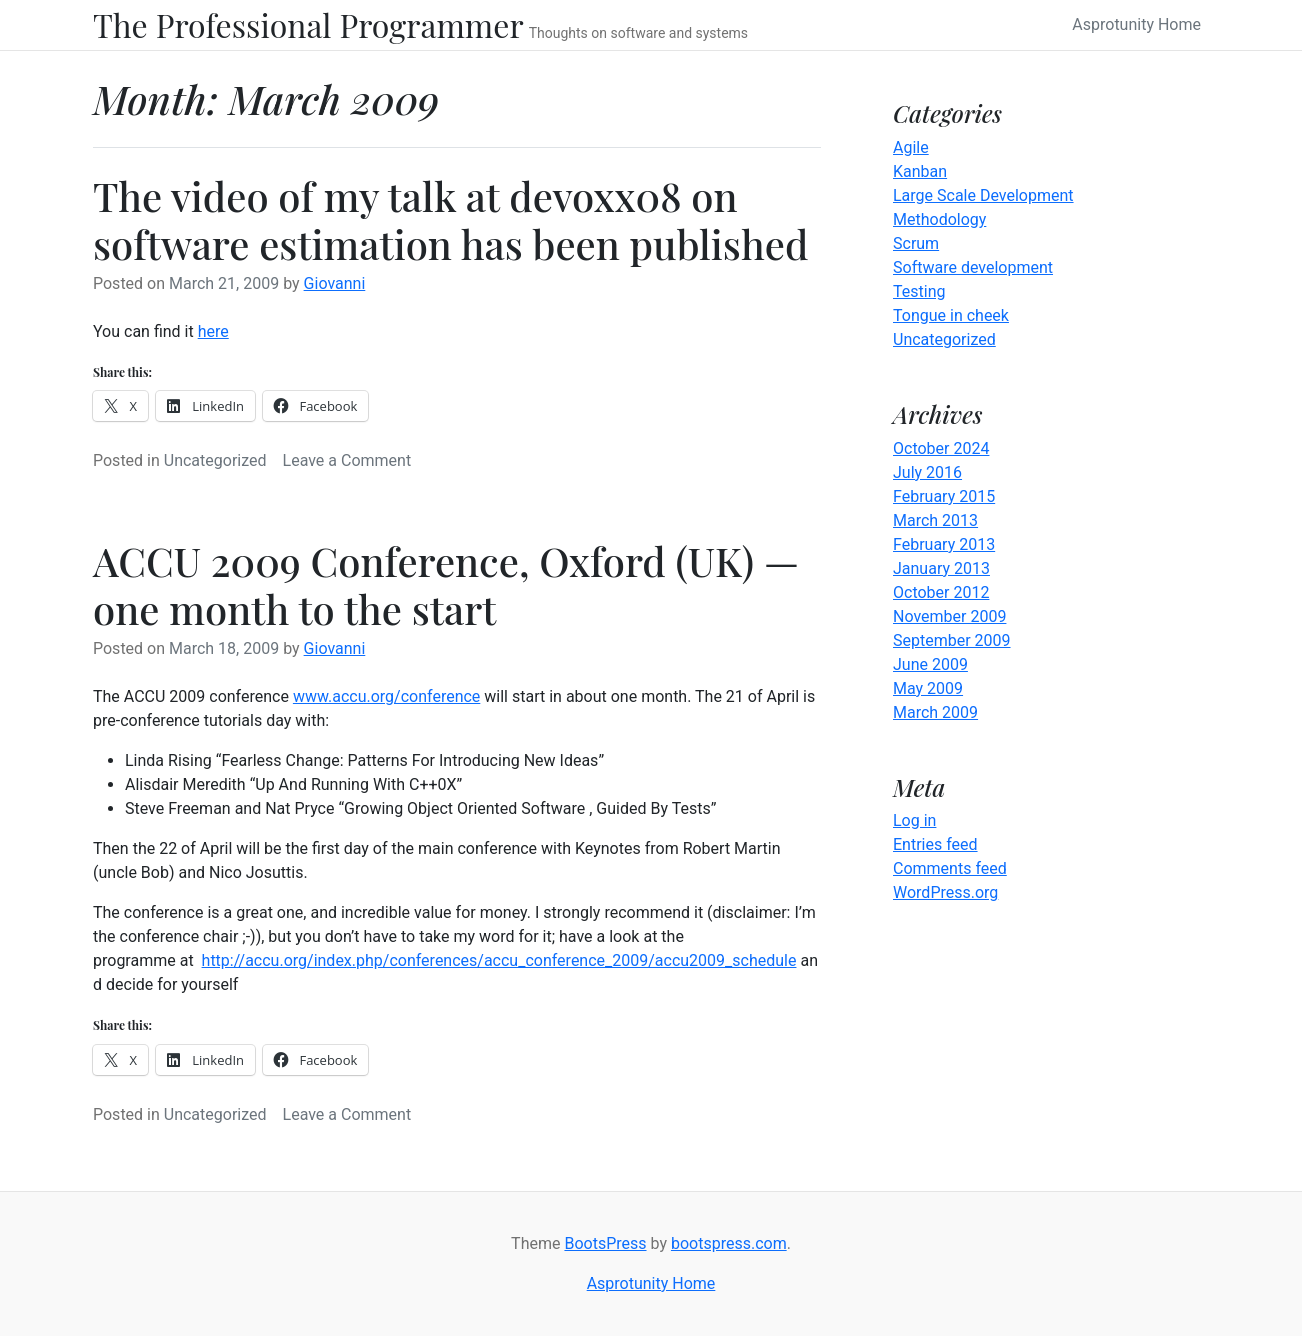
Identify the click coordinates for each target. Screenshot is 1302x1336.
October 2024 (941, 448)
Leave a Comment (347, 460)
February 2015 (944, 496)
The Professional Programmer (308, 25)
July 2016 (927, 472)
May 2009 (928, 688)
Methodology (939, 219)
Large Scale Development (983, 195)
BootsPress (605, 1243)
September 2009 (952, 640)
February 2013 (944, 544)
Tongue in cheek (951, 315)
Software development (973, 267)
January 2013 (941, 568)
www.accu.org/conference (386, 696)
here (213, 331)
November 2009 (949, 616)
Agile (911, 147)
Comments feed (950, 868)
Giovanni (335, 283)
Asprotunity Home (1136, 24)
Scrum (916, 243)
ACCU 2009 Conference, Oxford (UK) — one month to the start (446, 584)
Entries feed (935, 844)
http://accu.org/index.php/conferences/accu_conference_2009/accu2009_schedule (499, 960)
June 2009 (930, 664)
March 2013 (935, 520)
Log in (914, 820)
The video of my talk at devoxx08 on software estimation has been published (450, 219)
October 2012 (941, 592)
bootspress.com (729, 1243)
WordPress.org (945, 892)
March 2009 (935, 712)
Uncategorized (215, 460)
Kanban (920, 171)
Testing (919, 291)
